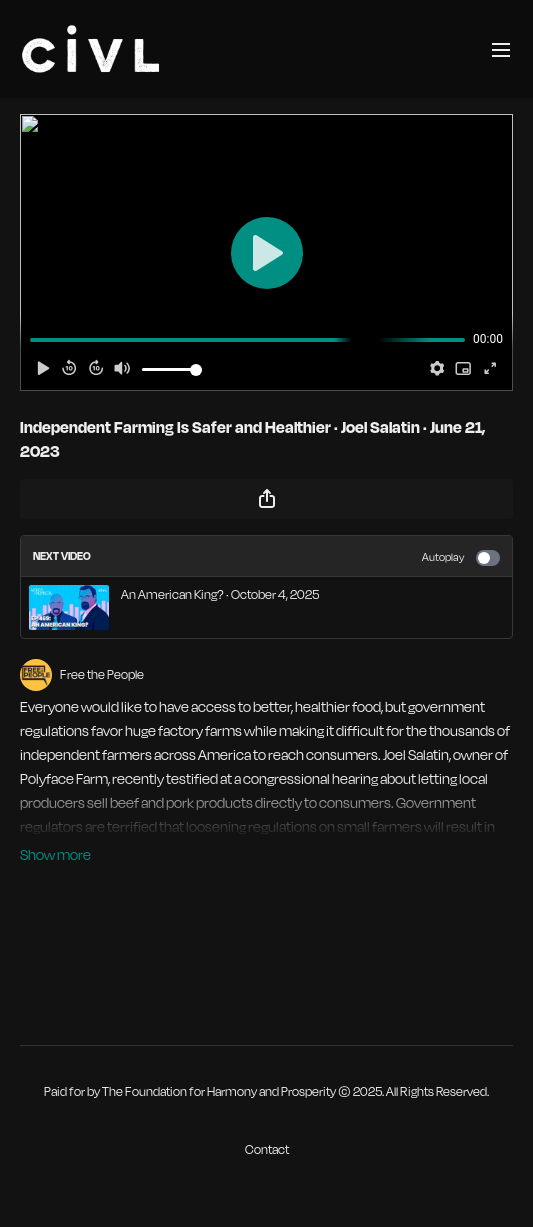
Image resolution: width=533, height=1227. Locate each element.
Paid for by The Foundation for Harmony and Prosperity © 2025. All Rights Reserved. (266, 1092)
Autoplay (461, 558)
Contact (267, 1149)
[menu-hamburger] (501, 48)
